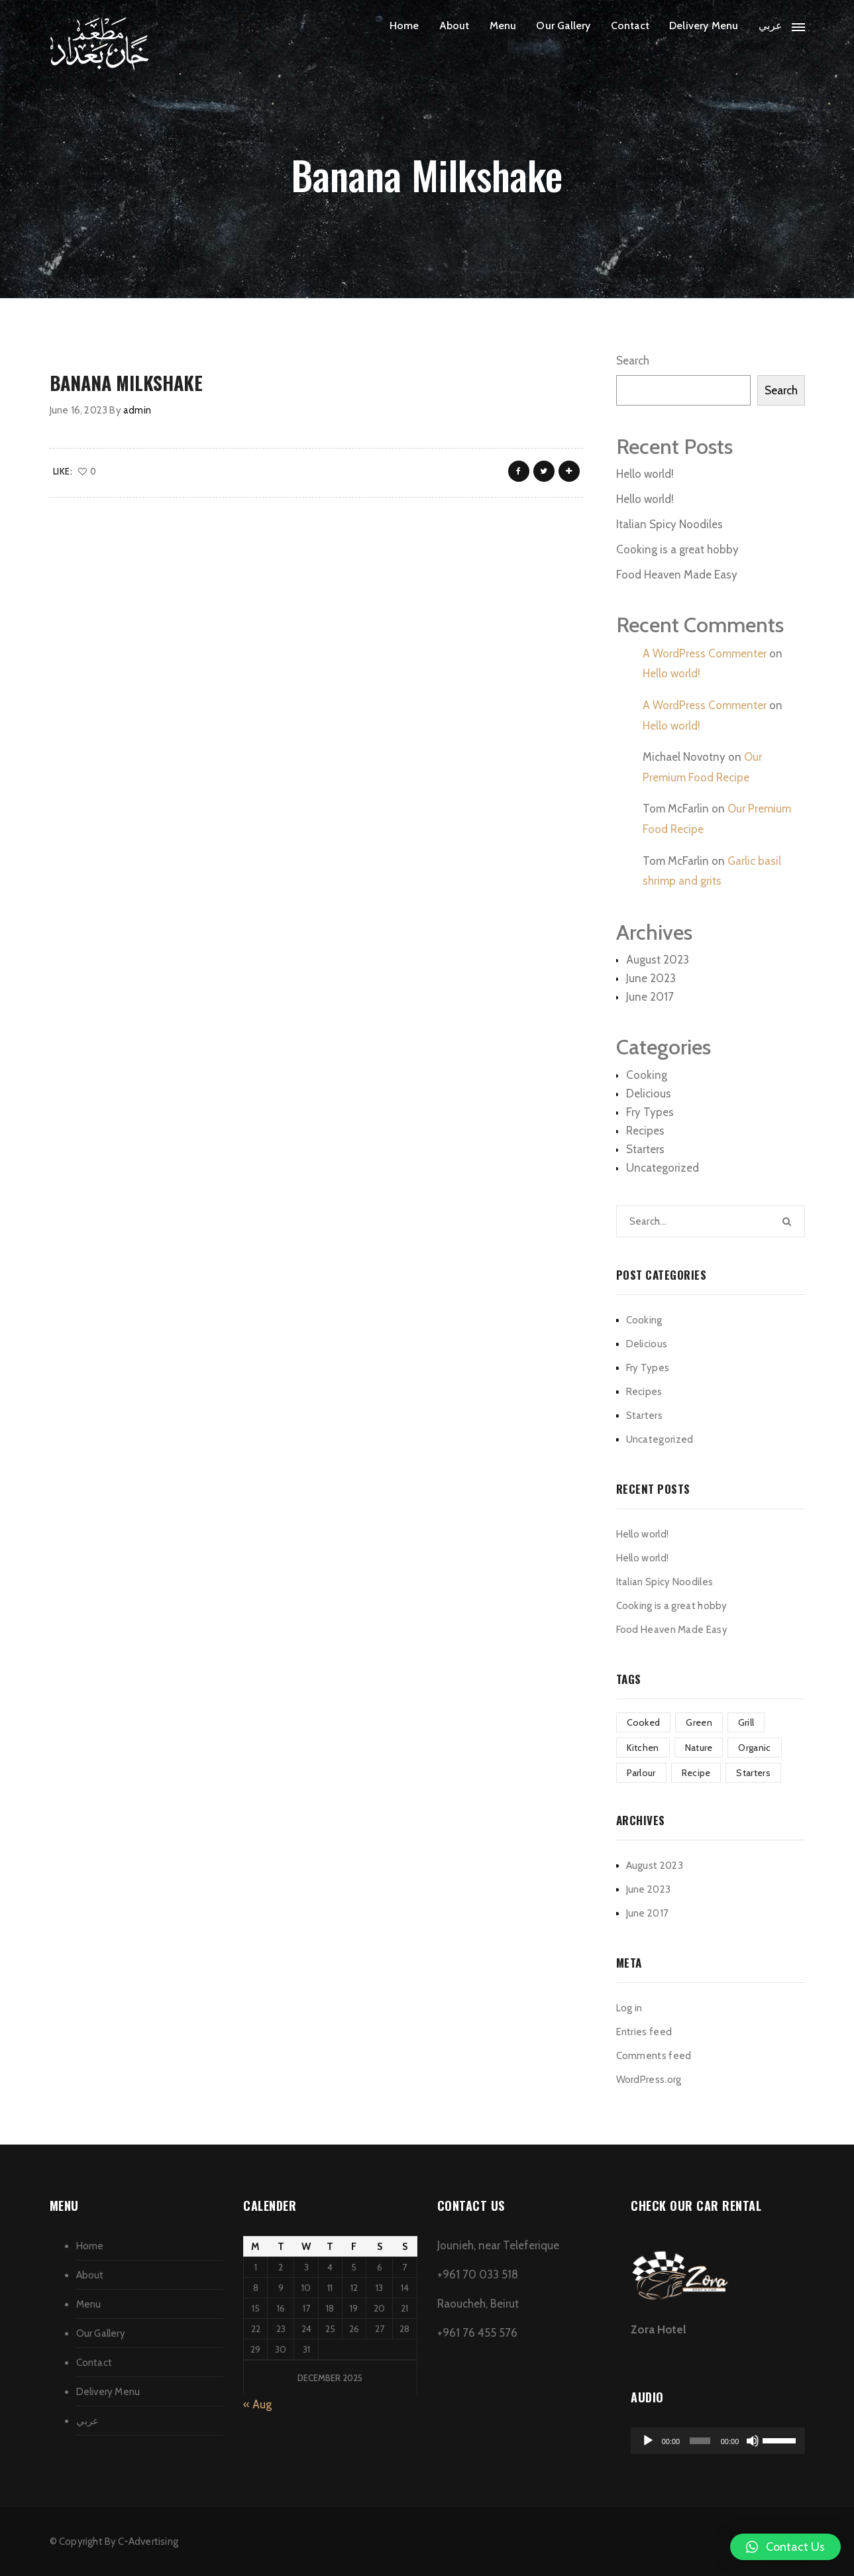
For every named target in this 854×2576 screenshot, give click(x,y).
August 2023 (657, 959)
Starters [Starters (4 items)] (753, 1773)
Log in (629, 2008)
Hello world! (645, 473)
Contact (630, 25)
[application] (718, 2441)
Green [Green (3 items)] (699, 1722)
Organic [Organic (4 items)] (754, 1748)
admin (137, 410)
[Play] (648, 2440)
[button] (785, 2547)
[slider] (700, 2440)
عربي (771, 25)
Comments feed (654, 2056)
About (454, 25)
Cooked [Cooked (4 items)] (644, 1722)
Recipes (645, 1130)
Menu (503, 25)
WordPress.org (649, 2080)
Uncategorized (662, 1167)
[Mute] (752, 2440)
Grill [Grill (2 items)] (746, 1722)
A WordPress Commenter (705, 653)
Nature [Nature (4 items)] (699, 1748)
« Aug (257, 2404)
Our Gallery (563, 25)
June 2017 (650, 996)
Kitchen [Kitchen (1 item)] (643, 1748)
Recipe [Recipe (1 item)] (696, 1773)
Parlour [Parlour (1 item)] (641, 1773)
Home (404, 25)
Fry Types (650, 1112)
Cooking (646, 1075)
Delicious (648, 1093)
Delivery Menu (704, 25)
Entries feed (644, 2032)
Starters (645, 1149)
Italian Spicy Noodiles (669, 524)
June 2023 (651, 978)
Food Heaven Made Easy (676, 574)
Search (632, 360)
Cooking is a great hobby (677, 549)
